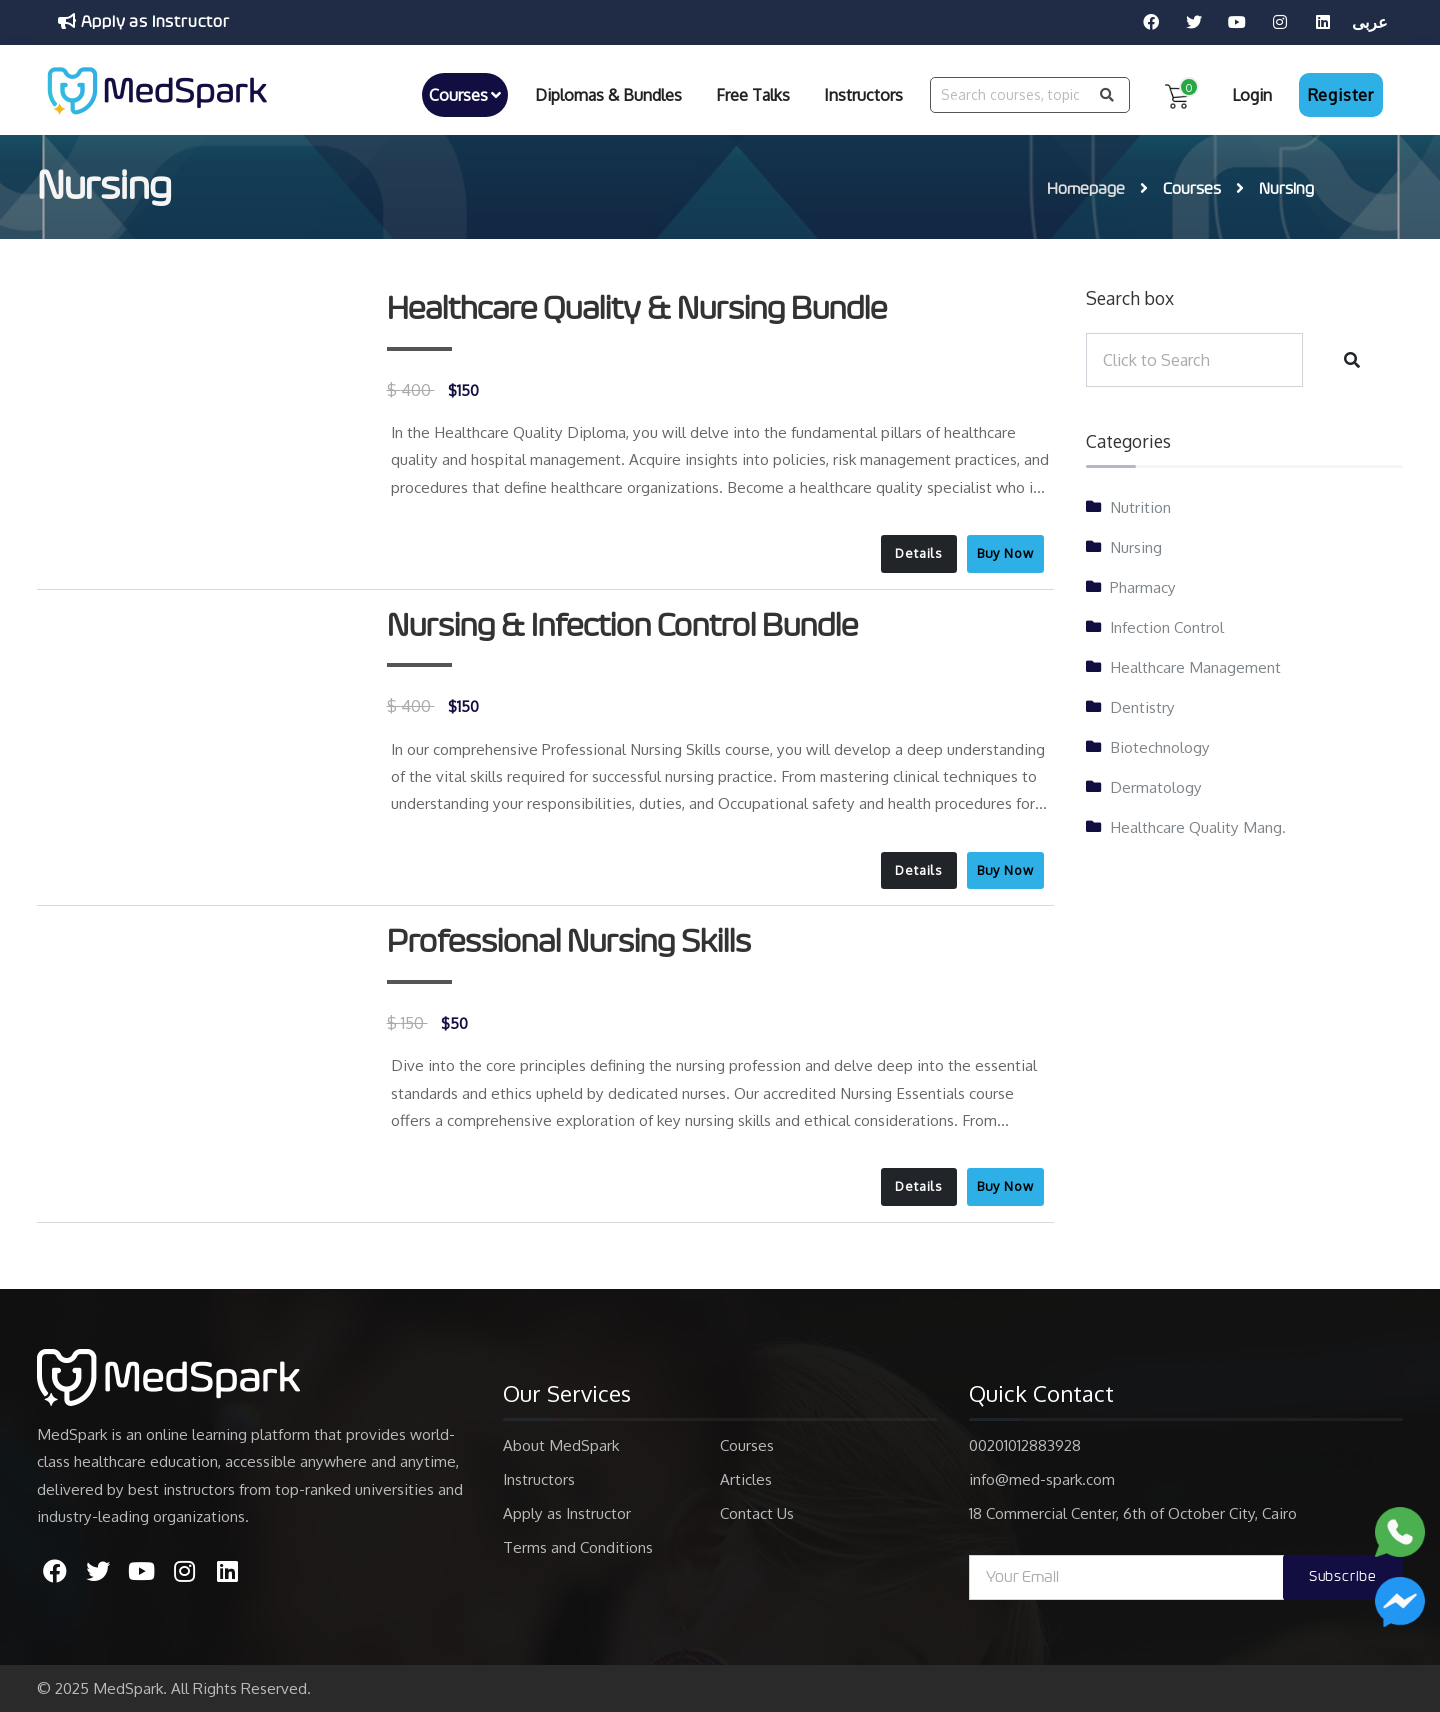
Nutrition (1140, 507)
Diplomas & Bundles (608, 95)
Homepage (1086, 189)
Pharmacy (1143, 587)
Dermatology (1156, 787)
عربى (1370, 22)
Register (1341, 95)
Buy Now (1005, 553)
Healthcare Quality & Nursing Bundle (637, 309)
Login (1252, 95)
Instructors (863, 95)
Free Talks (753, 95)
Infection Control (1167, 627)
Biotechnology (1160, 747)
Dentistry (1142, 707)
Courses (465, 95)
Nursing (1136, 547)
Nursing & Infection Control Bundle (622, 626)
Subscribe (1343, 1577)
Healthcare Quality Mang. (1198, 827)
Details (918, 553)
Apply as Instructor (144, 21)
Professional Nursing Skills (569, 942)
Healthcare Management (1195, 667)
